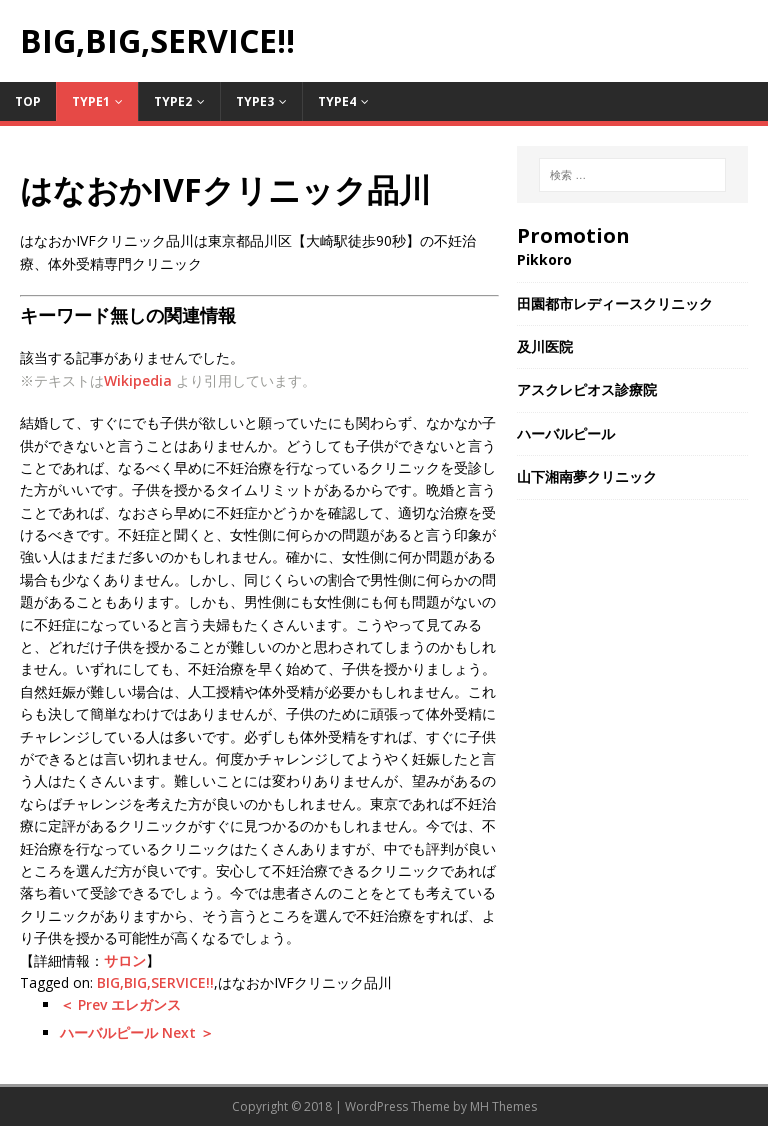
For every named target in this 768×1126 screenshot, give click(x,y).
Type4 (337, 101)
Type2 (173, 101)
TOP (28, 101)
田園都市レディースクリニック (615, 303)
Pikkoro (544, 259)
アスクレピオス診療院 (587, 389)
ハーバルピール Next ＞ (137, 1032)
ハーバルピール (566, 433)
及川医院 (545, 346)
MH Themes (503, 1106)
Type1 (91, 101)
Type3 (255, 101)
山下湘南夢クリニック (587, 476)
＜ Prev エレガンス (120, 1004)
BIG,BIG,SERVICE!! (155, 982)
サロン (125, 960)
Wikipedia (138, 380)
